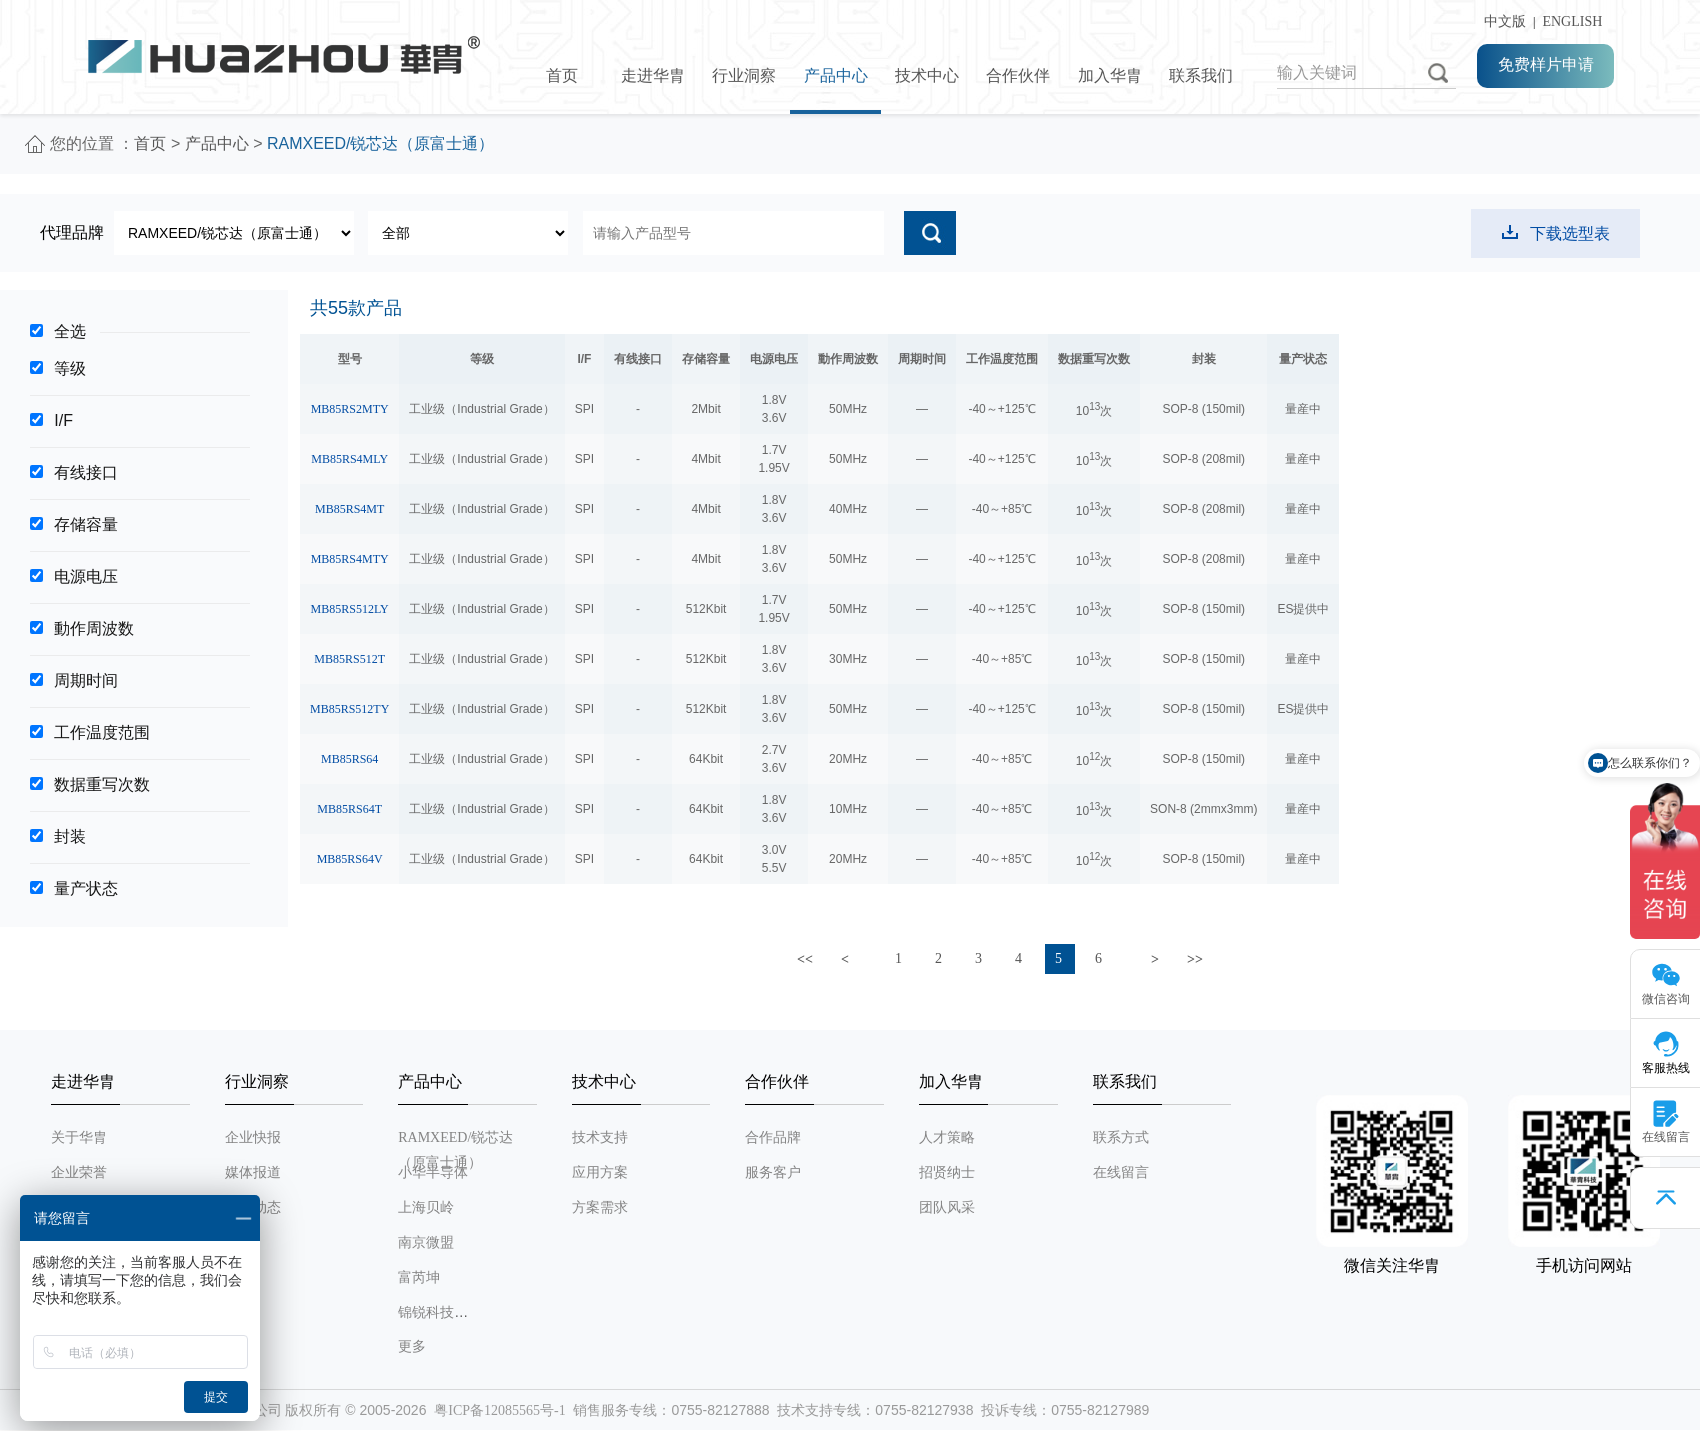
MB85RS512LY (350, 609)
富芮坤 (419, 1277)
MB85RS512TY (349, 709)
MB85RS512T (349, 659)
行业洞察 (744, 75)
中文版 (1501, 21)
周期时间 (86, 680)
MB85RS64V (350, 859)
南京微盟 (426, 1242)
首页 (562, 75)
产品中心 (836, 75)
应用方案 (600, 1172)
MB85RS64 (349, 759)
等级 (70, 368)
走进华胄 (653, 75)
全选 (70, 331)
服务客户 (773, 1172)
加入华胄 (1110, 75)
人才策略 (947, 1137)
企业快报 (253, 1137)
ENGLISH (1572, 21)
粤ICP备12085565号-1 (499, 1410)
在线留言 (1121, 1172)
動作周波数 (94, 628)
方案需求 (600, 1207)
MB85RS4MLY (349, 459)
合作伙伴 (1018, 75)
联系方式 (1121, 1137)
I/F (63, 420)
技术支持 (600, 1137)
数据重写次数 (102, 784)
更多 (412, 1346)
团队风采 (947, 1207)
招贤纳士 (947, 1172)
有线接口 (86, 472)
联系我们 (1201, 75)
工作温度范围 (102, 732)
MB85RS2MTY (350, 409)
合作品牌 (773, 1137)
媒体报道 (253, 1172)
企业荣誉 (79, 1172)
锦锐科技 (426, 1312)
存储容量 (86, 524)
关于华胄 (79, 1137)
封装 (70, 836)
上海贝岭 (426, 1207)
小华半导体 (433, 1172)
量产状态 (86, 888)
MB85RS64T (349, 809)
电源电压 (86, 576)
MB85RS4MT (349, 509)
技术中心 (927, 75)
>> (1195, 959)
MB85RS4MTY (350, 559)
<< (805, 959)
